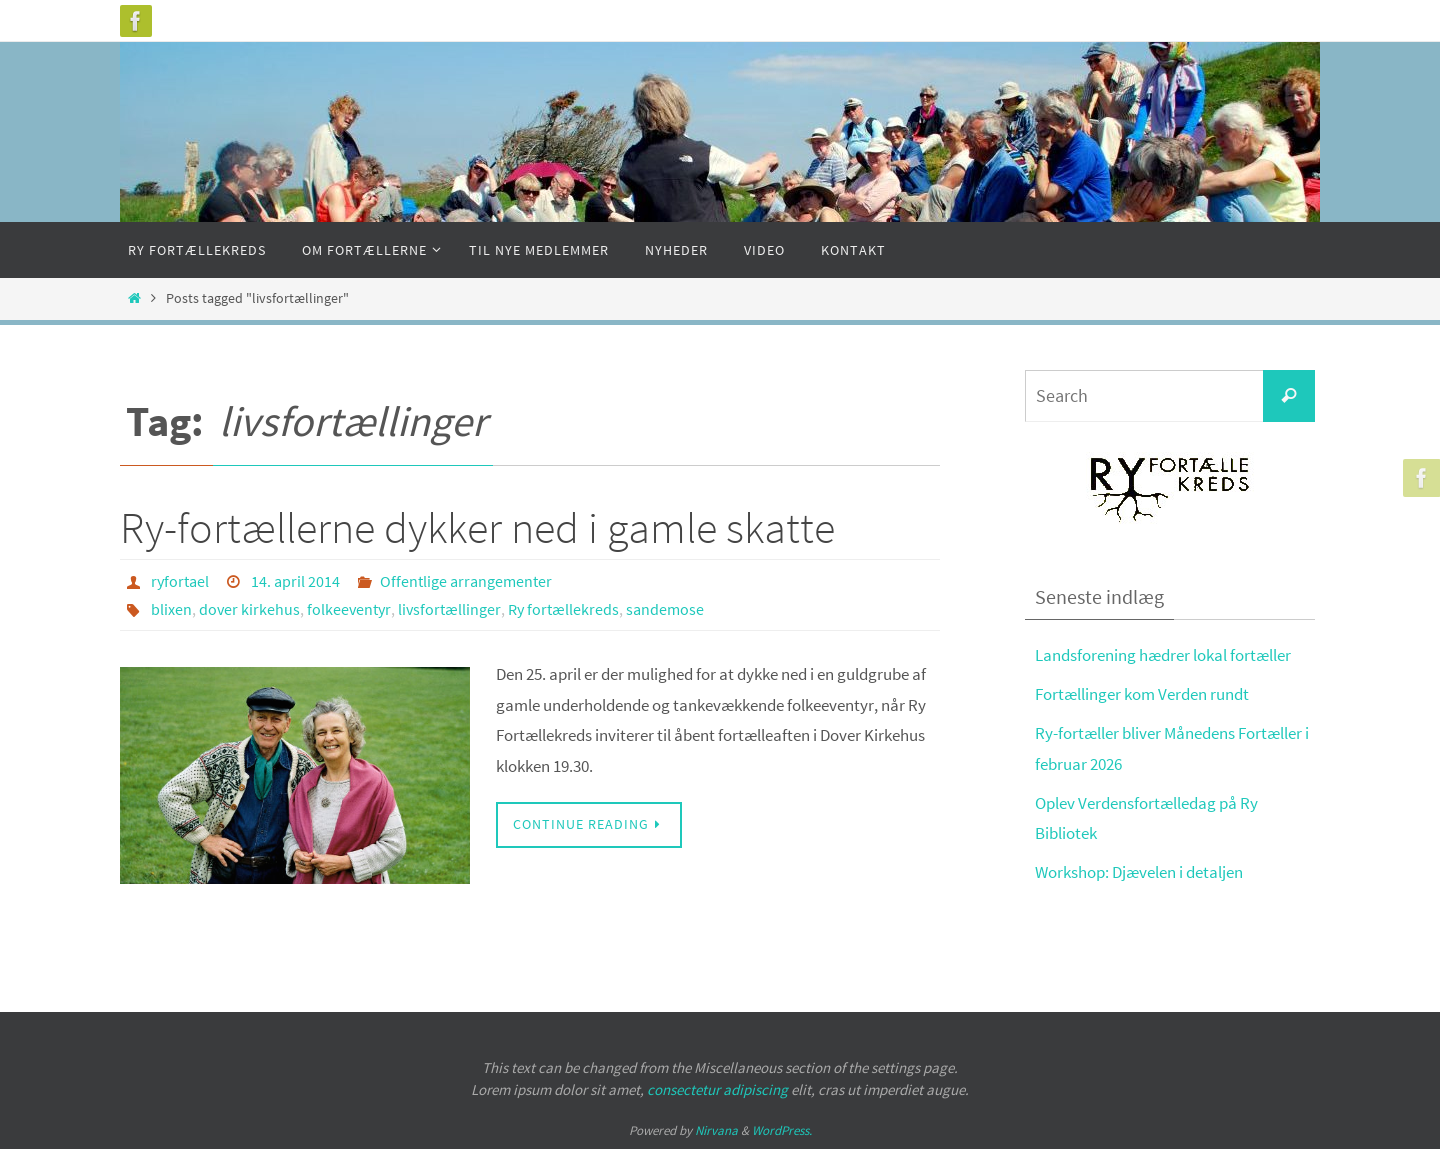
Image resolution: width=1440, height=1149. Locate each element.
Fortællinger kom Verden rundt (1142, 694)
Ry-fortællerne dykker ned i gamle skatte (477, 527)
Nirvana (716, 1130)
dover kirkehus (249, 609)
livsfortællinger (449, 609)
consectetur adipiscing (717, 1089)
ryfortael (180, 581)
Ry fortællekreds (563, 609)
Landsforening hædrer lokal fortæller (1163, 655)
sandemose (665, 609)
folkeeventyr (349, 609)
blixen (171, 609)
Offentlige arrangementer (466, 581)
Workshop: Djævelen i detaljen (1139, 872)
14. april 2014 (295, 581)
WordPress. (782, 1130)
